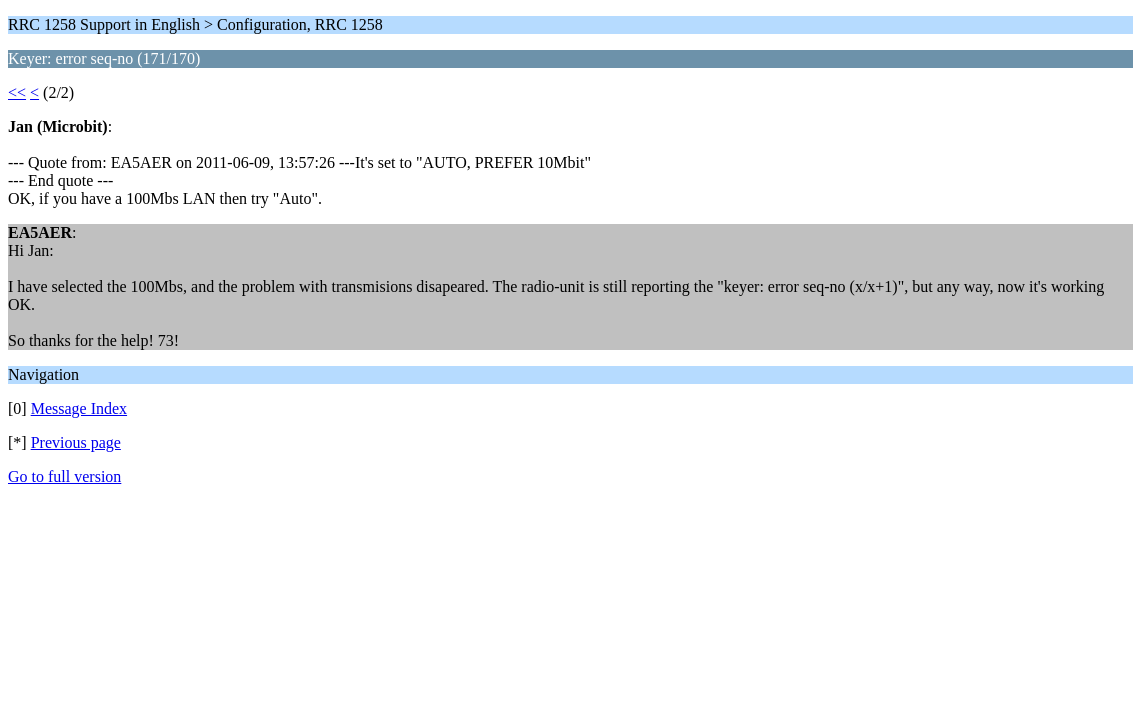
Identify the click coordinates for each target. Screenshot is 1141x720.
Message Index (79, 408)
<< (17, 92)
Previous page (76, 442)
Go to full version (64, 476)
